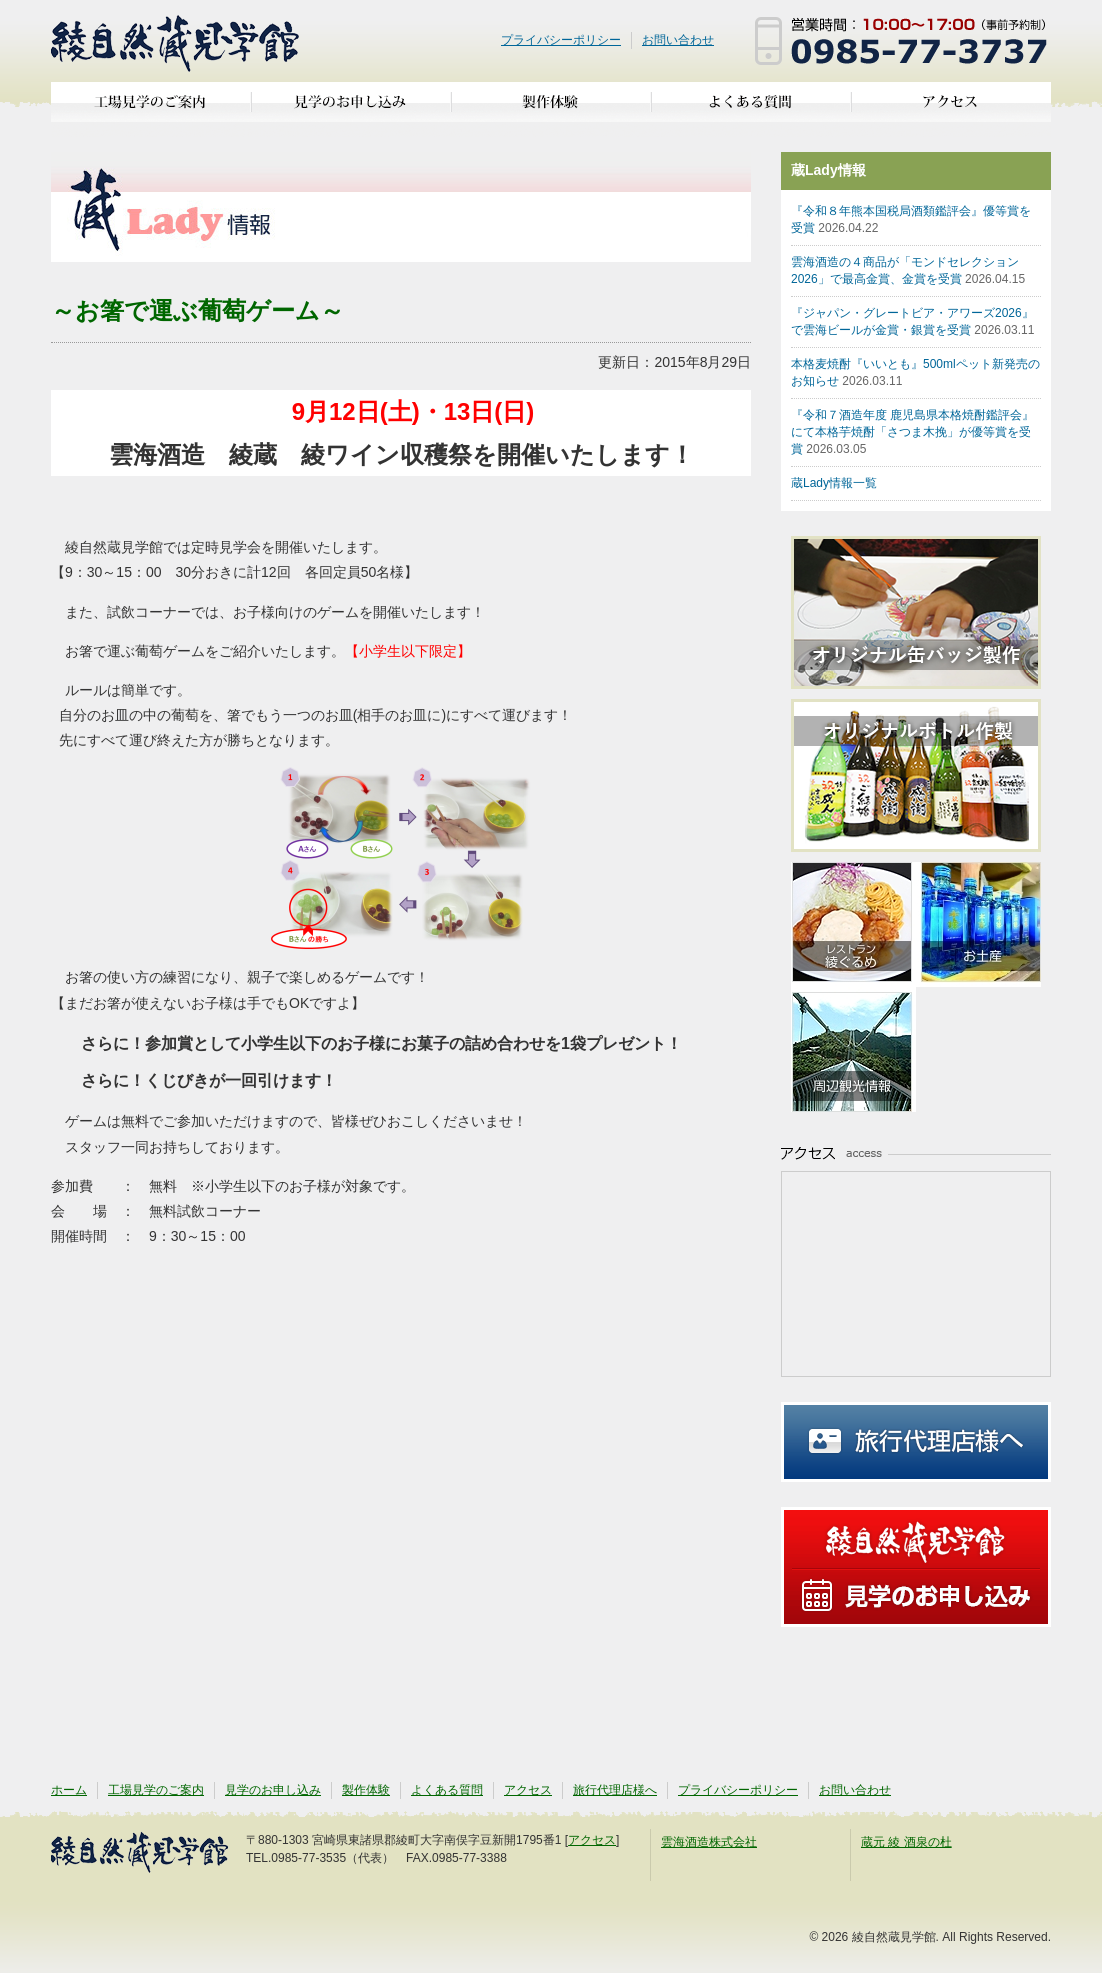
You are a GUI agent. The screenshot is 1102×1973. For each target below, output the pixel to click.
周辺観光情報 (853, 1049)
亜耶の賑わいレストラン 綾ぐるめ (853, 924)
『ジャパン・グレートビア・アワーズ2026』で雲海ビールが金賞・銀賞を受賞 (912, 321)
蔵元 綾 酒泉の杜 (906, 1842)
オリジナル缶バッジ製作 (926, 612)
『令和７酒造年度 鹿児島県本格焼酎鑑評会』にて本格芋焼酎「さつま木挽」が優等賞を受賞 (912, 432)
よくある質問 (751, 109)
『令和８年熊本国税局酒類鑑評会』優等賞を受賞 (911, 219)
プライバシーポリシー (561, 40)
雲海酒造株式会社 (709, 1842)
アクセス (951, 109)
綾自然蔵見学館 (176, 41)
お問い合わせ (678, 40)
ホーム (69, 1790)
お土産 (978, 924)
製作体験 (551, 109)
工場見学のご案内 (151, 109)
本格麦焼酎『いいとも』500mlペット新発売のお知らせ (915, 372)
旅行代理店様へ (916, 1442)
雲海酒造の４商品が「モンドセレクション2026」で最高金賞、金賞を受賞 (908, 270)
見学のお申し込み (351, 109)
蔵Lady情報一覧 (834, 483)
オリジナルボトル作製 (926, 775)
